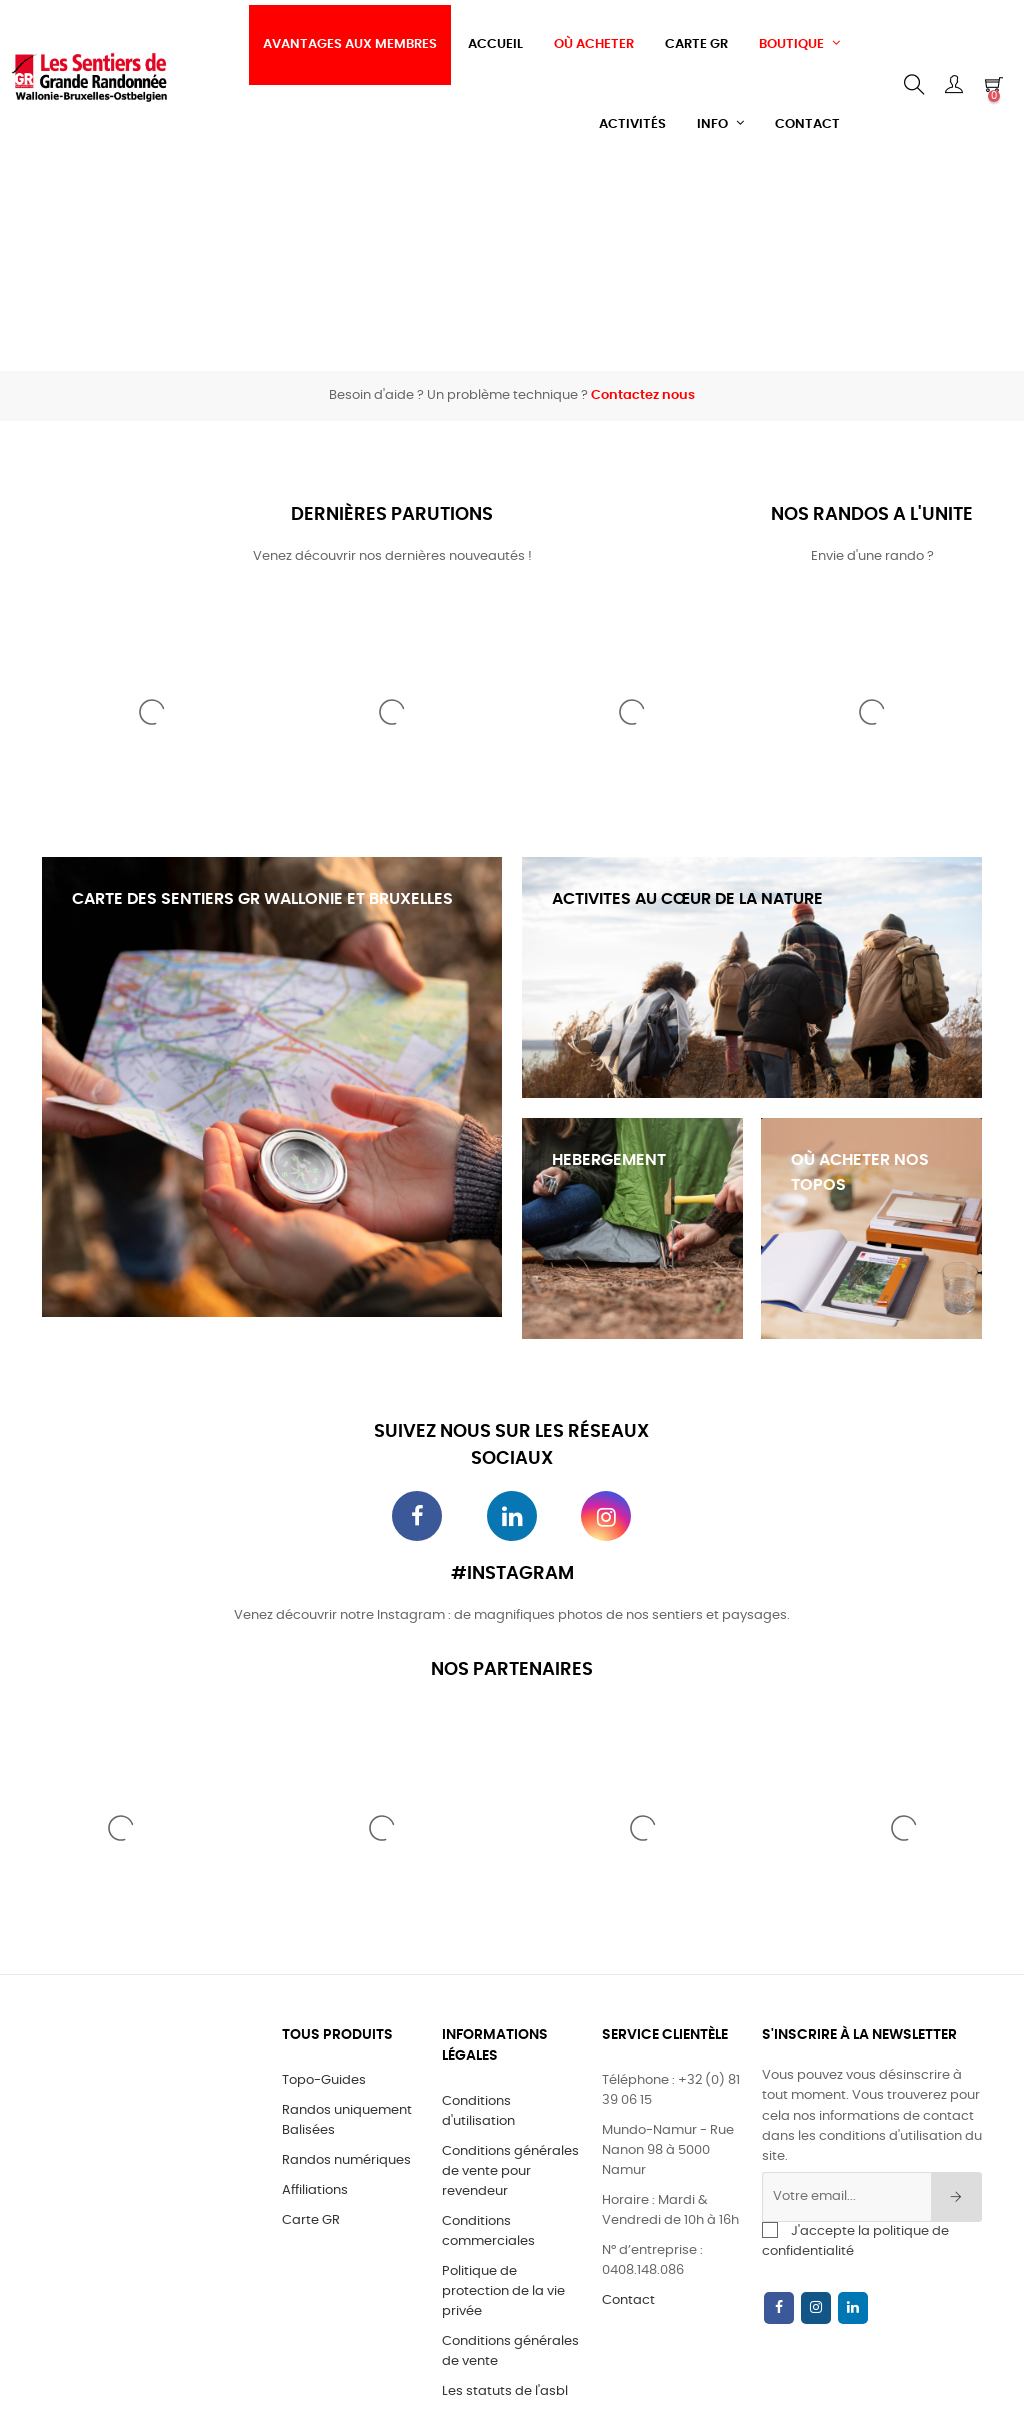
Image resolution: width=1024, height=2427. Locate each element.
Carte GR (311, 2220)
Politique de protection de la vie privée (503, 2291)
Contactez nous (643, 395)
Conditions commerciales (488, 2231)
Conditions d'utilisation (478, 2111)
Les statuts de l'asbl (505, 2391)
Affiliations (315, 2190)
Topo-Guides (324, 2080)
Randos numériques (346, 2160)
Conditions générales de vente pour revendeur (510, 2171)
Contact (628, 2300)
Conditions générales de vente (510, 2351)
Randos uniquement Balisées (347, 2120)
